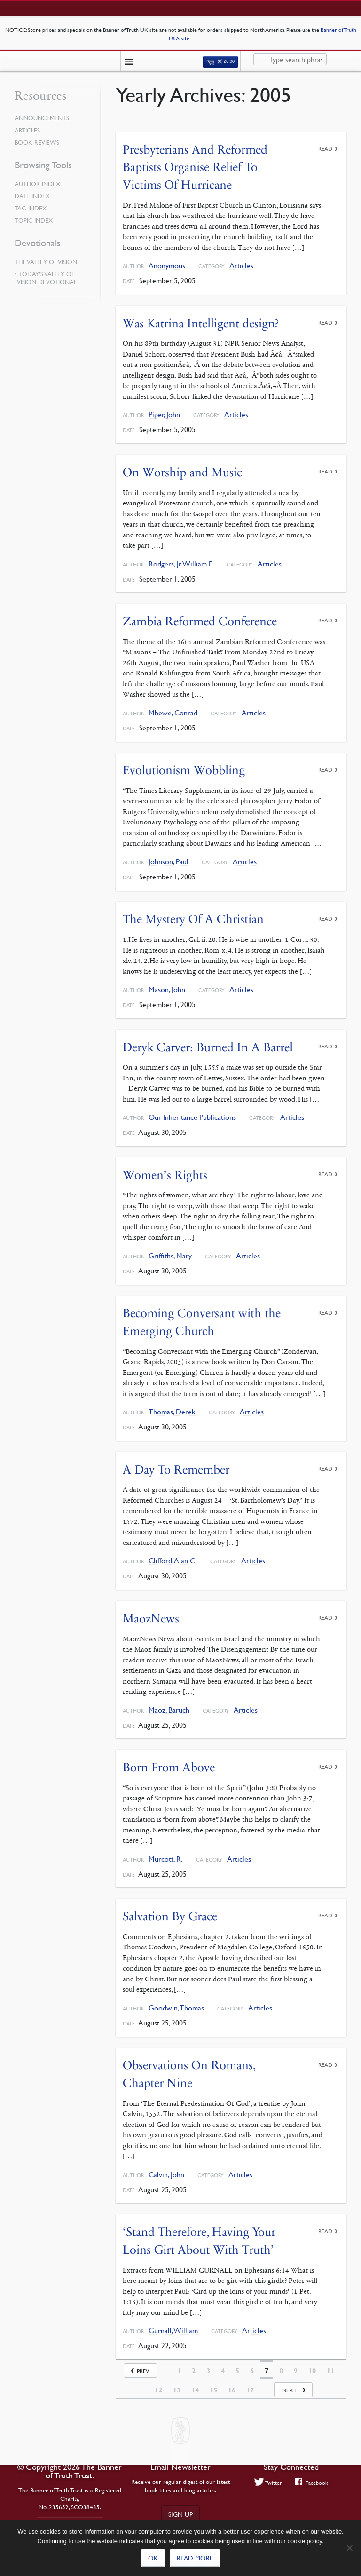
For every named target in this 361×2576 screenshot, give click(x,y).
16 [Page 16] (231, 2390)
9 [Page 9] (296, 2371)
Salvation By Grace (170, 1916)
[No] (349, 2548)
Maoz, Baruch (169, 1710)
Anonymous (167, 265)
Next (289, 2390)
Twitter (268, 2482)
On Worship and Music (182, 472)
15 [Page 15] (213, 2390)
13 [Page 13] (176, 2390)
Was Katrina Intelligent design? (201, 323)
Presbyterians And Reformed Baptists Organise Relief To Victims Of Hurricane (195, 167)
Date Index (32, 196)
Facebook (311, 2482)
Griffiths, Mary (170, 1255)
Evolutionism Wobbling (184, 770)
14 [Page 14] (195, 2390)
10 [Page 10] (312, 2371)
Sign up (180, 2514)
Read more (195, 2557)
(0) (220, 61)
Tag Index (31, 208)
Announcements (42, 118)
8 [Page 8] (281, 2371)
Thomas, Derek (172, 1411)
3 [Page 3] (208, 2371)
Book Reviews (37, 142)
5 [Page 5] (237, 2371)
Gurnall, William (173, 2330)
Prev (143, 2370)
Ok (153, 2557)
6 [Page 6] (252, 2371)
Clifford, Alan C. (173, 1560)
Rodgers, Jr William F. (181, 563)
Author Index (37, 183)
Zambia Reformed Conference (200, 621)
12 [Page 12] (158, 2390)
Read (325, 148)
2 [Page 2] (194, 2371)
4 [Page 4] (223, 2371)
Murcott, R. (166, 1858)
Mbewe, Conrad (173, 712)
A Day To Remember (176, 1469)
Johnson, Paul (168, 861)
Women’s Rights (165, 1175)
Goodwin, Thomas (176, 2007)
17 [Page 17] (250, 2390)
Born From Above (169, 1767)
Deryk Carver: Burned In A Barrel (208, 1047)
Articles (241, 265)
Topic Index (34, 220)
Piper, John (164, 414)
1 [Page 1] (179, 2371)
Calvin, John (166, 2174)
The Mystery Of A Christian (193, 919)
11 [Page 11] (330, 2371)
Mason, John (167, 989)
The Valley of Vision (46, 261)
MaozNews (151, 1618)
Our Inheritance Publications (192, 1117)
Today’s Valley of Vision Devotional (47, 278)
